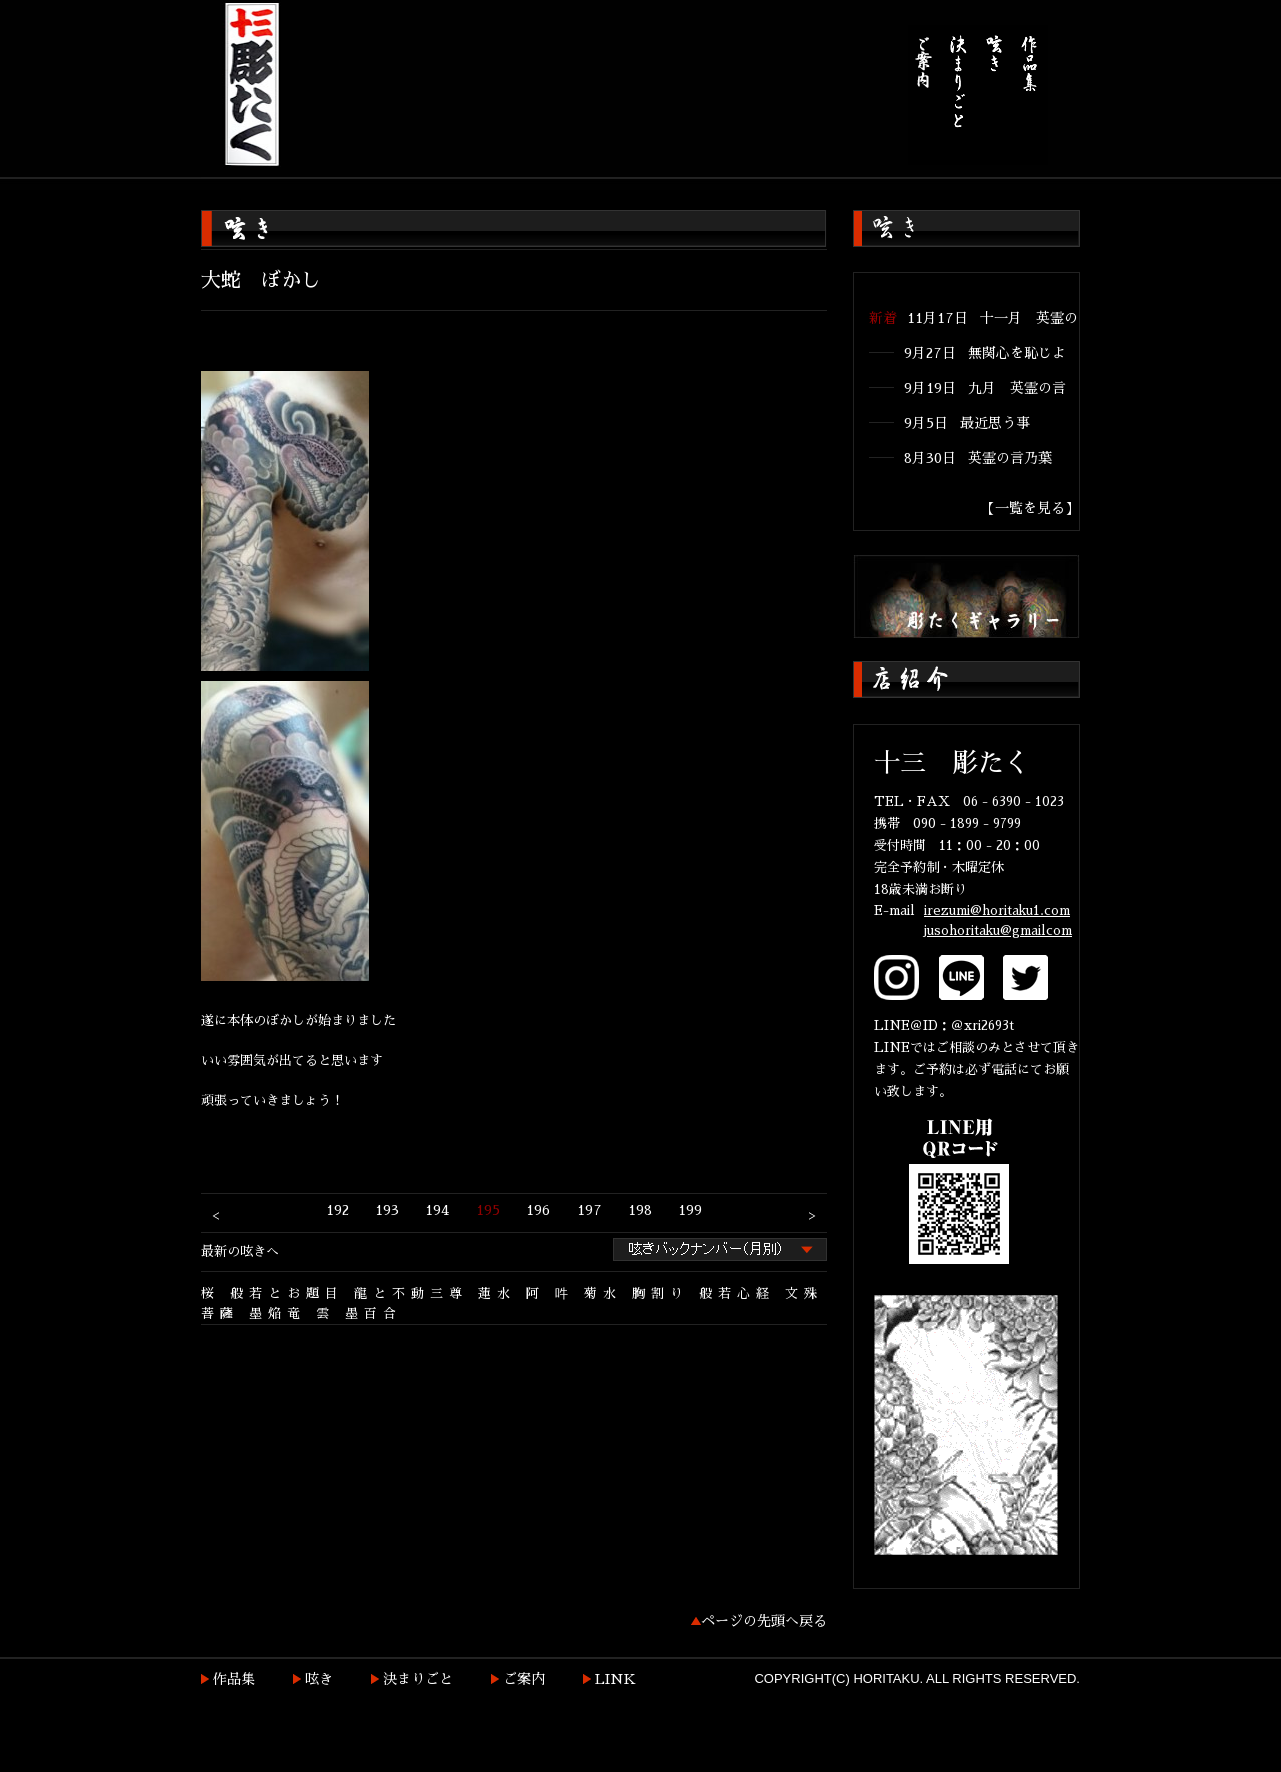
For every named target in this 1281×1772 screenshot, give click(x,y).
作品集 (234, 1679)
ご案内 (524, 1679)
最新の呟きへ (240, 1251)
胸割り (660, 1293)
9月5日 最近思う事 (967, 423)
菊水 (603, 1293)
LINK (615, 1679)
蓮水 (497, 1293)
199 (690, 1210)
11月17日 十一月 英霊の (992, 318)
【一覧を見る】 (1030, 508)
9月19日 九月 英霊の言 (985, 388)
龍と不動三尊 (411, 1293)
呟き (319, 1679)
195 (488, 1210)
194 (437, 1210)
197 (589, 1210)
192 (337, 1210)
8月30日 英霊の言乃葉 (978, 458)
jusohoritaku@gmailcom (998, 930)
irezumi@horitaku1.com (997, 910)
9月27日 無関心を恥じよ (985, 353)
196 (538, 1210)
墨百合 (373, 1313)
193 (387, 1210)
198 (640, 1210)
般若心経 (737, 1293)
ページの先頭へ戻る (764, 1621)
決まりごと (418, 1679)
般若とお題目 (287, 1293)
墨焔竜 (277, 1313)
